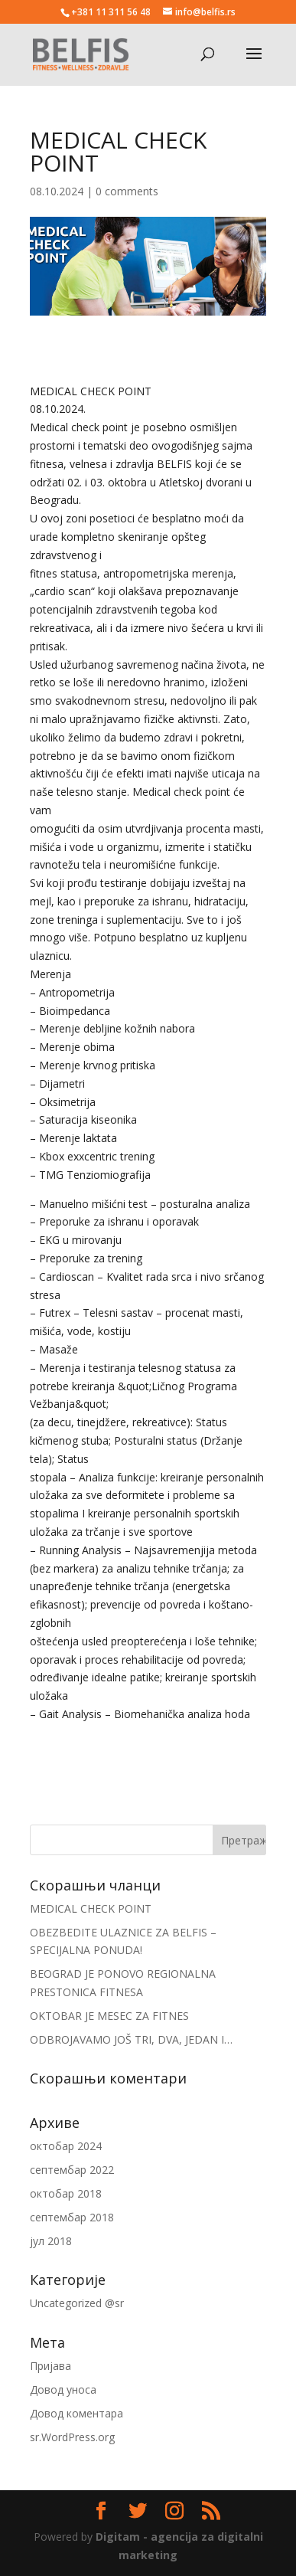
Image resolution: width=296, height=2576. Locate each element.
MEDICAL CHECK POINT (90, 1908)
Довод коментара (76, 2413)
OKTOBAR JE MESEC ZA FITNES (109, 2015)
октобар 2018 (66, 2193)
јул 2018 (51, 2241)
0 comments (127, 191)
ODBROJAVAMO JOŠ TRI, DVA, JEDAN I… (131, 2039)
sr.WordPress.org (72, 2437)
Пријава (50, 2365)
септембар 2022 (72, 2169)
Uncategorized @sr (77, 2303)
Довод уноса (63, 2389)
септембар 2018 (72, 2217)
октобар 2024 (66, 2146)
